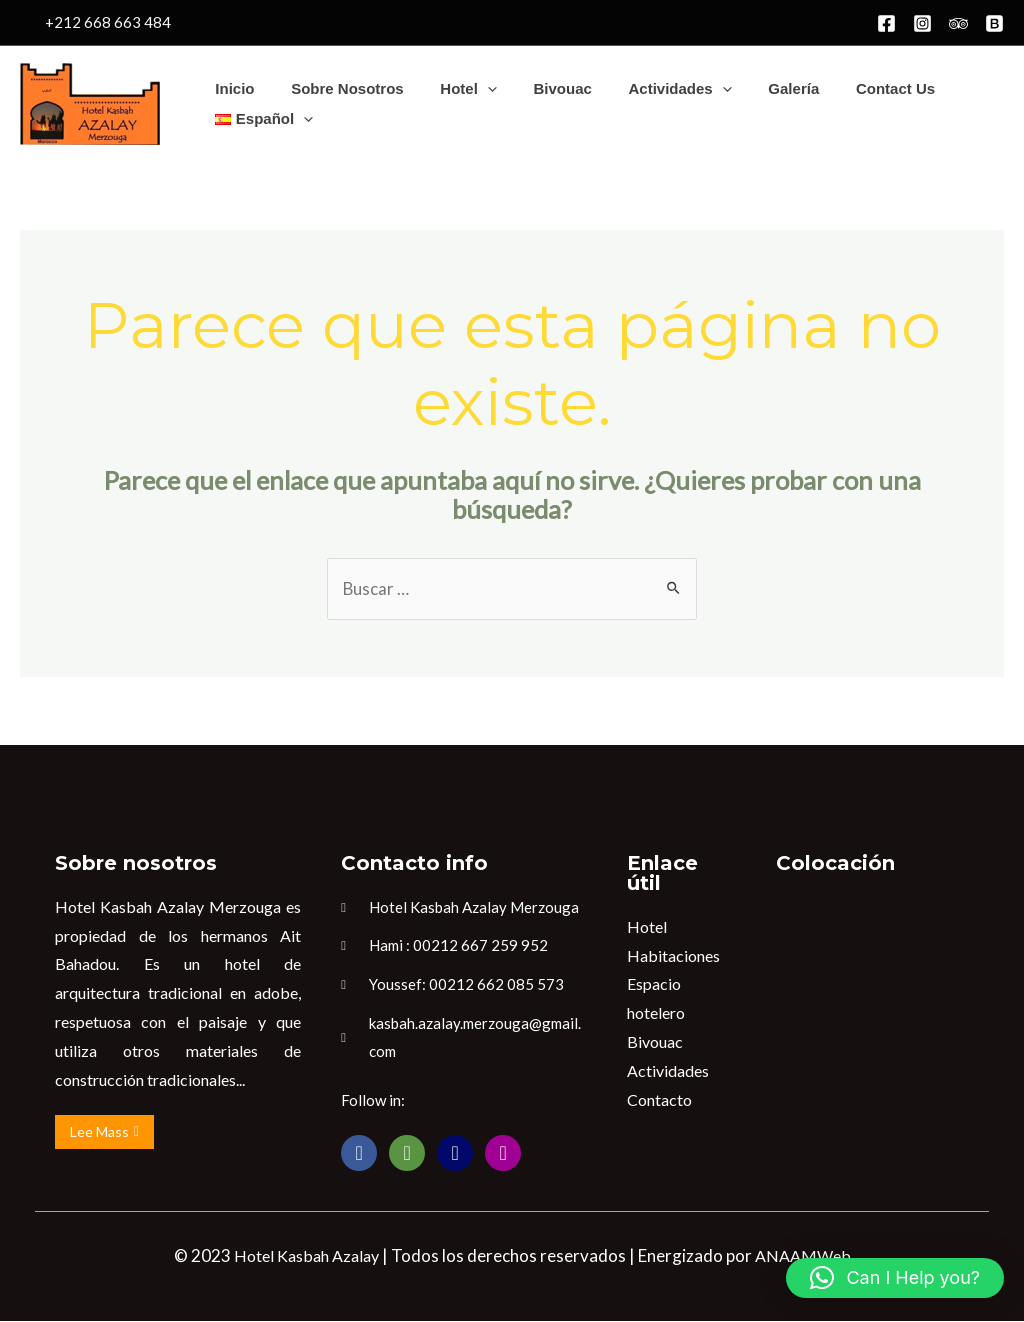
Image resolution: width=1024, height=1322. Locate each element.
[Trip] (958, 23)
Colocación (835, 863)
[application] (470, 89)
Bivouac (539, 88)
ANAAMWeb (803, 1256)
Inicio (231, 88)
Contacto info (414, 863)
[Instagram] (922, 23)
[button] (895, 1278)
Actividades (650, 89)
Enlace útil (662, 873)
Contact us (852, 88)
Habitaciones (673, 955)
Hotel (452, 89)
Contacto (659, 1099)
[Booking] (994, 23)
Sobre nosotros (337, 88)
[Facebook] (886, 23)
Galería (757, 88)
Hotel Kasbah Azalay (306, 1256)
